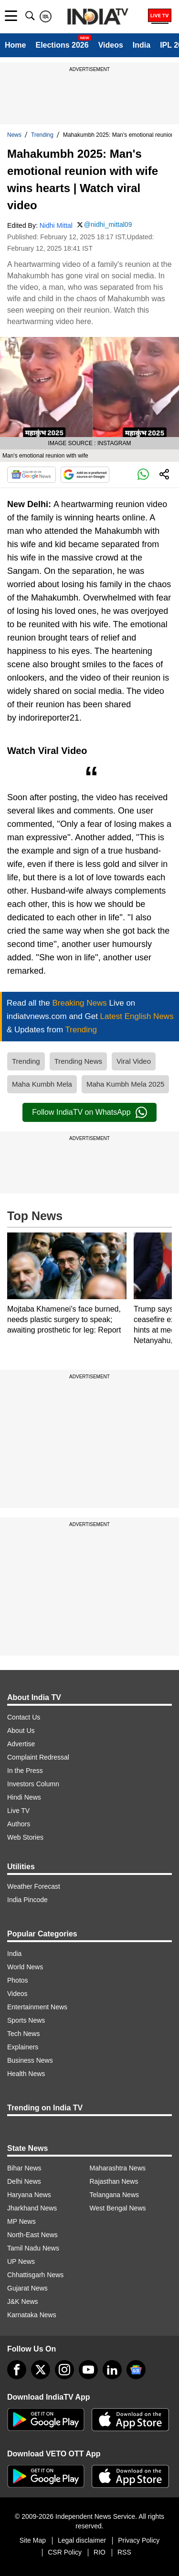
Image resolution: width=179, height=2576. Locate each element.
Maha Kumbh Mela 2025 (125, 1084)
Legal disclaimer (82, 2540)
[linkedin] (112, 2369)
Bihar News (24, 2168)
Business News (30, 2060)
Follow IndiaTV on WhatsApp (89, 1112)
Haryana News (29, 2195)
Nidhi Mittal (56, 225)
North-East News (32, 2235)
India (141, 45)
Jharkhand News (32, 2208)
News (14, 135)
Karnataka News (31, 2315)
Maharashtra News (118, 2168)
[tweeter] (40, 2369)
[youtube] (88, 2369)
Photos (17, 1980)
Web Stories (25, 1837)
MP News (21, 2221)
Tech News (23, 2033)
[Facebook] (16, 2369)
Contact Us (23, 1717)
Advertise (21, 1744)
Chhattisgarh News (35, 2275)
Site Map (33, 2540)
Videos (110, 45)
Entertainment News (37, 2007)
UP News (21, 2261)
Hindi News (24, 1797)
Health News (26, 2073)
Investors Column (33, 1784)
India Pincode (27, 1900)
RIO (99, 2552)
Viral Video (133, 1061)
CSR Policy (65, 2552)
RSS (124, 2552)
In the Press (25, 1770)
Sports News (26, 2020)
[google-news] (136, 2369)
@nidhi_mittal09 (108, 224)
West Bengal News (118, 2208)
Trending (42, 135)
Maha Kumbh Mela (42, 1084)
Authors (18, 1824)
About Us (21, 1730)
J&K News (22, 2301)
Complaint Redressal (38, 1757)
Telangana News (114, 2195)
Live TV (18, 1810)
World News (25, 1967)
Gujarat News (27, 2288)
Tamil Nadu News (33, 2248)
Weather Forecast (33, 1886)
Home (15, 45)
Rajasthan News (114, 2181)
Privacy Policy (138, 2540)
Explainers (22, 2047)
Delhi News (24, 2181)
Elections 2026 (61, 45)
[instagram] (64, 2369)
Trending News (78, 1061)
